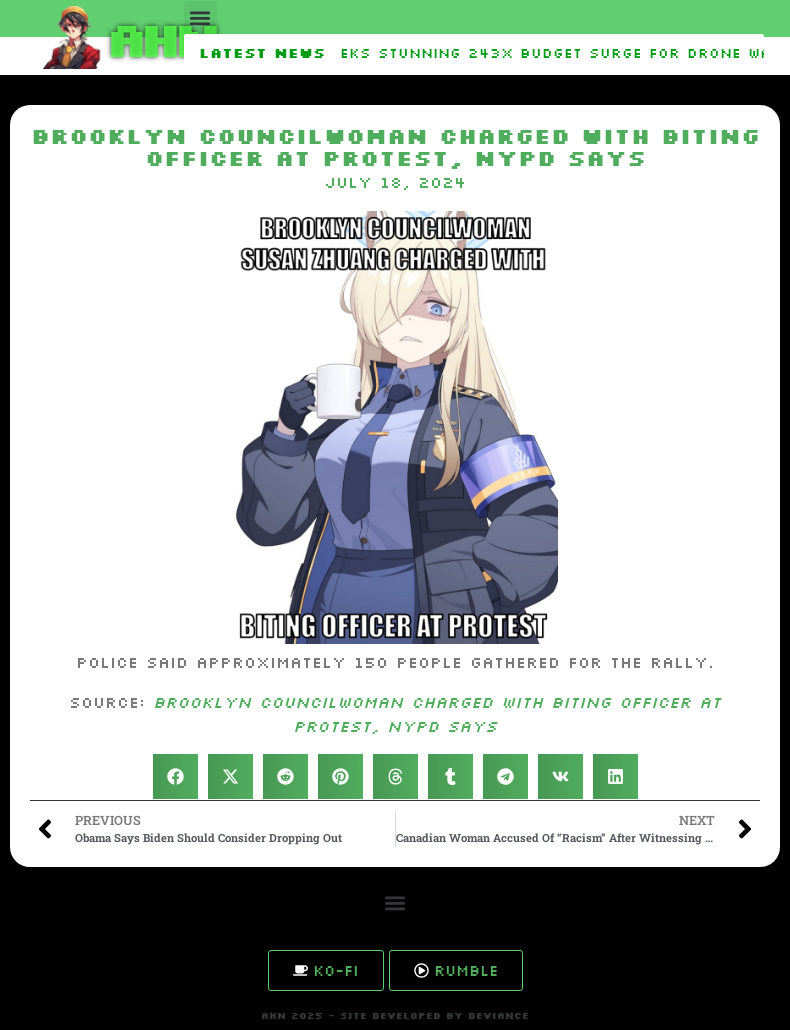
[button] (200, 17)
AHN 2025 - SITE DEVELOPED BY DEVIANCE (395, 1015)
